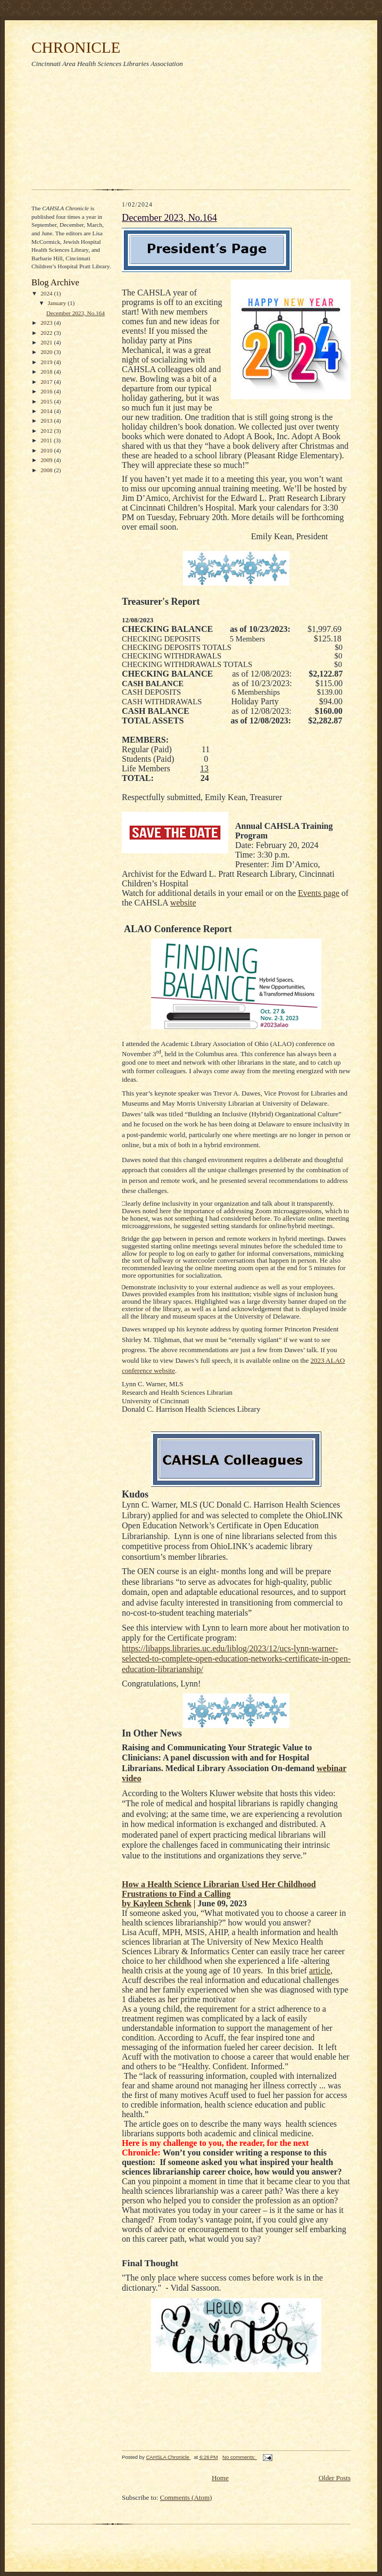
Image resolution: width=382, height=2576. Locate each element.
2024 (47, 293)
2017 (47, 381)
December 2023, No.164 (75, 313)
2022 (47, 333)
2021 (47, 342)
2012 (47, 430)
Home (220, 2478)
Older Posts (335, 2478)
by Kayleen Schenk (157, 1903)
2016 (47, 391)
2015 (47, 401)
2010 (47, 450)
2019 (47, 362)
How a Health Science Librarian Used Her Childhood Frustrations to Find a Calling (219, 1889)
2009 (47, 460)
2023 (47, 322)
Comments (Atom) (186, 2497)
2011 (47, 440)
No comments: (239, 2457)
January (58, 303)
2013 (47, 420)
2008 (47, 470)
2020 (47, 352)
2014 (47, 411)
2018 (47, 371)
